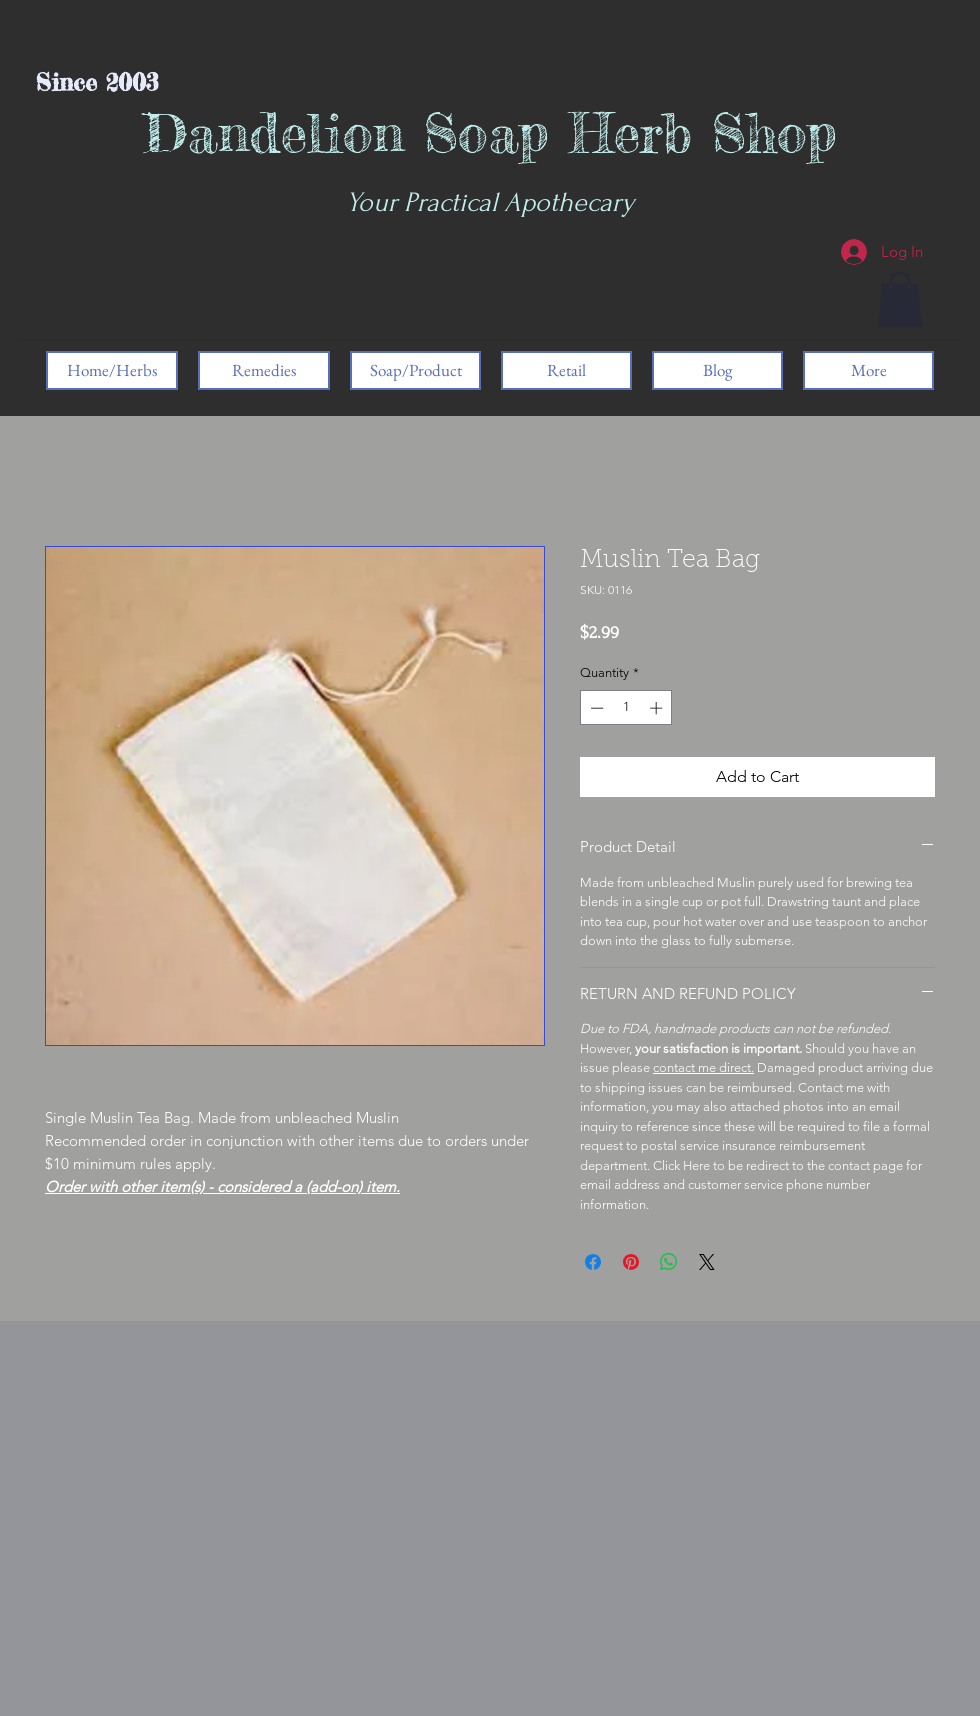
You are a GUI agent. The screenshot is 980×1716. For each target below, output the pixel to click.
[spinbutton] (626, 708)
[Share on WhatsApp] (669, 1262)
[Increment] (658, 708)
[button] (900, 299)
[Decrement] (595, 708)
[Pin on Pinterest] (631, 1262)
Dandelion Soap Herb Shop (490, 132)
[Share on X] (707, 1262)
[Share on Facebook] (593, 1262)
